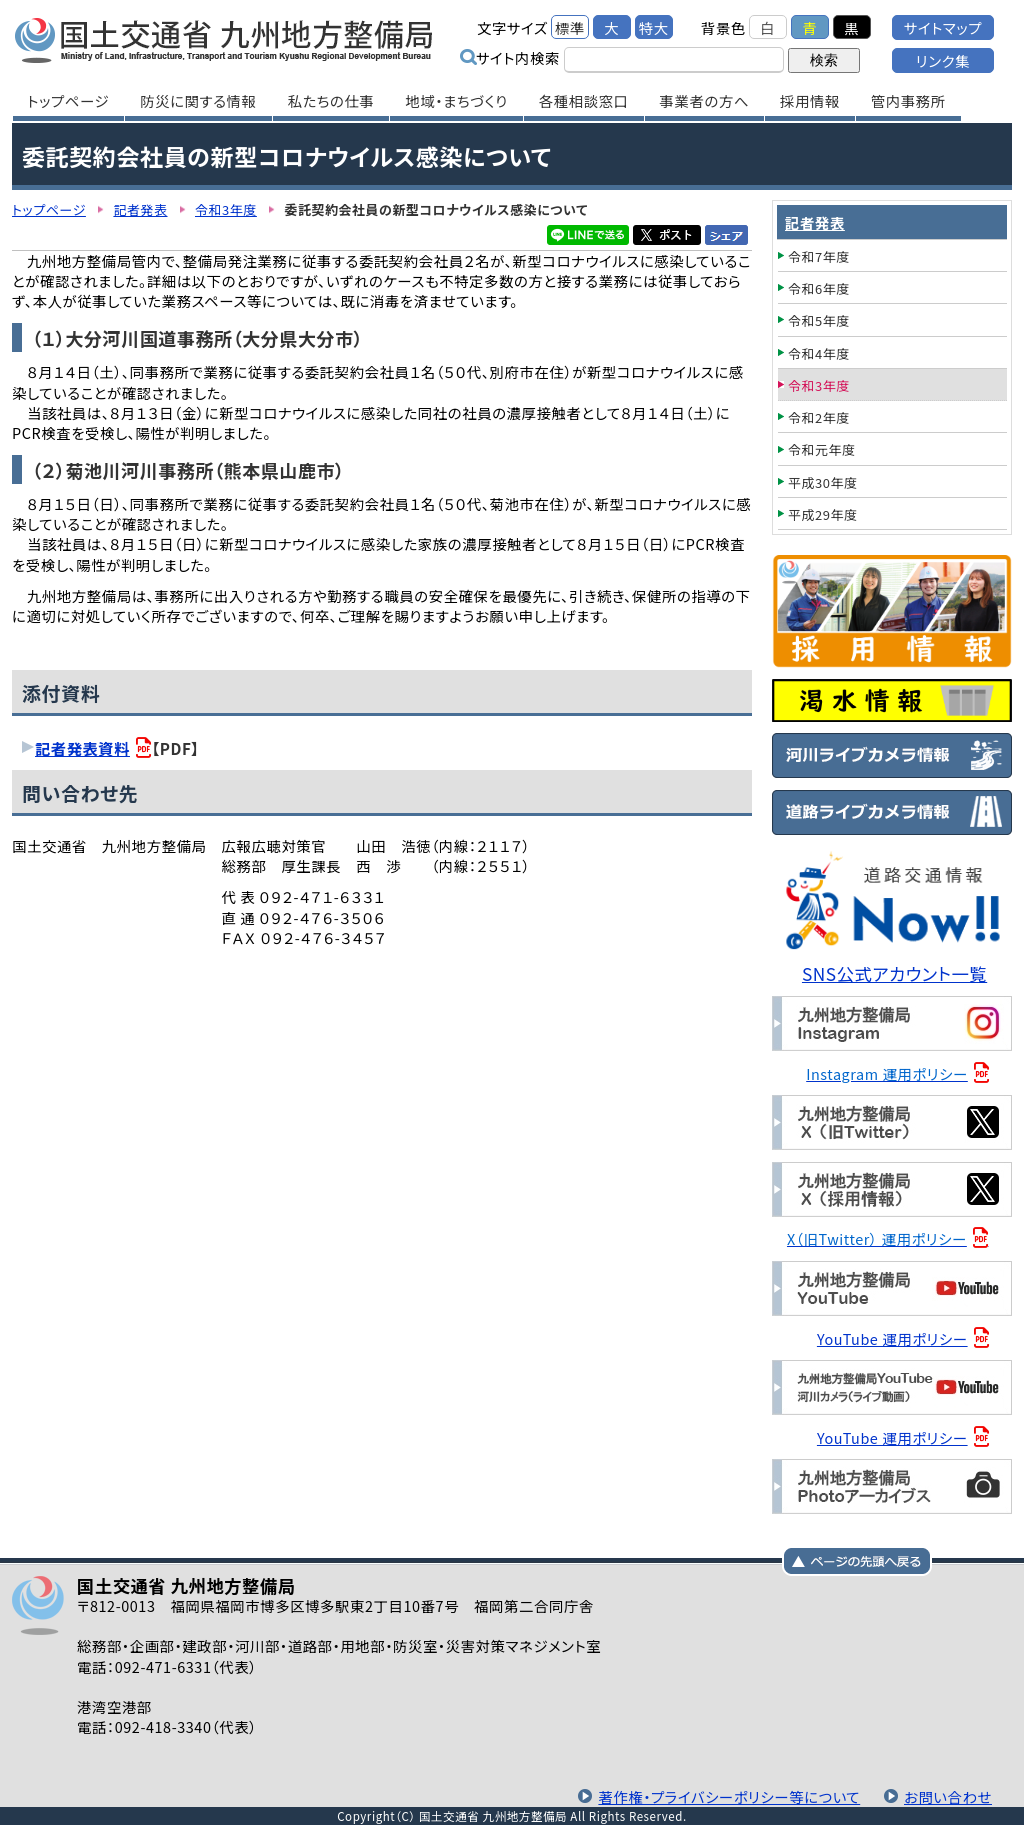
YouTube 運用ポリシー (892, 1338)
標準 (570, 27)
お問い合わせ (948, 1796)
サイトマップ (943, 27)
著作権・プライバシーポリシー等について (729, 1796)
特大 (654, 27)
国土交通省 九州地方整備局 (224, 40)
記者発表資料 (82, 748)
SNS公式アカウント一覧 (894, 973)
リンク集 (943, 60)
